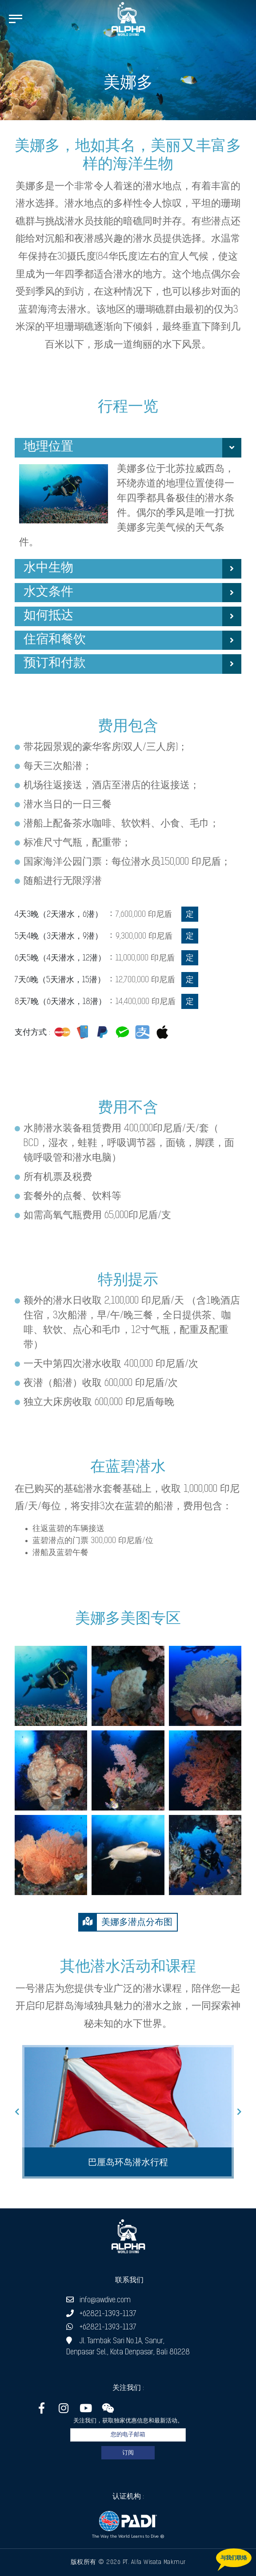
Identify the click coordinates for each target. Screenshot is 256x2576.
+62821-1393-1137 (101, 2314)
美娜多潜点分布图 (125, 1922)
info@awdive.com (98, 2300)
